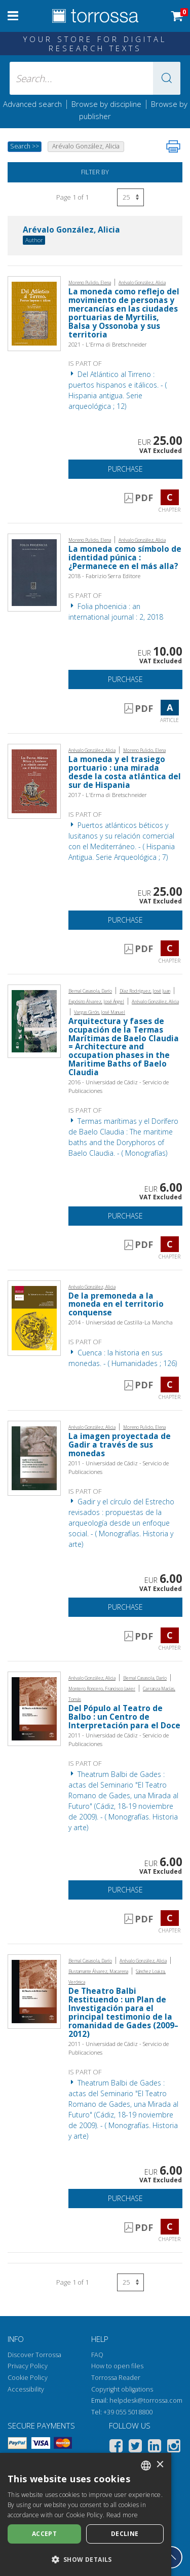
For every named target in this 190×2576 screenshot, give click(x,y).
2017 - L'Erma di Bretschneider (107, 795)
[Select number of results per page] (130, 197)
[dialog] (85, 2514)
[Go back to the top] (171, 2557)
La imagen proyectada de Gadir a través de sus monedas (119, 1445)
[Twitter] (135, 2447)
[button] (166, 78)
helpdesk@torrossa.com (145, 2400)
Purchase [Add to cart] (125, 469)
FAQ (97, 2355)
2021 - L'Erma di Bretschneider (107, 344)
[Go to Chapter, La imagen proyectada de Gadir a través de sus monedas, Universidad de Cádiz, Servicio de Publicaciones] (34, 1457)
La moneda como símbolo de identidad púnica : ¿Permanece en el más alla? (124, 558)
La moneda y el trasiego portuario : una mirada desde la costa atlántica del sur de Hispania (124, 772)
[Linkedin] (154, 2447)
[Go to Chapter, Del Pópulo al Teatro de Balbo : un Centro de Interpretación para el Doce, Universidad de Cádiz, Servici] (34, 1708)
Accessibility (26, 2389)
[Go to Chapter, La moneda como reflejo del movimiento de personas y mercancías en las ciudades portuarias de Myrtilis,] (34, 312)
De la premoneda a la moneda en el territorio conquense (116, 1304)
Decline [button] (125, 2533)
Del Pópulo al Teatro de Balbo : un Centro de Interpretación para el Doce (124, 1717)
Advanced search (32, 104)
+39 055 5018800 (128, 2412)
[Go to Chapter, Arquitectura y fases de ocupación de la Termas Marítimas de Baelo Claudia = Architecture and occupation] (34, 1020)
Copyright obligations (122, 2389)
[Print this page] (173, 146)
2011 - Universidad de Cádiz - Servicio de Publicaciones (118, 1467)
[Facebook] (116, 2447)
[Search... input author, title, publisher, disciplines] (95, 78)
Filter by (95, 172)
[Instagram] (173, 2447)
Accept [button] (44, 2533)
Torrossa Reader (115, 2377)
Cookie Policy (28, 2377)
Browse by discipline (106, 104)
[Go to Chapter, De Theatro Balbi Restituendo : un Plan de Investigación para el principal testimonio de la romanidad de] (34, 1991)
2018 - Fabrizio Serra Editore (104, 576)
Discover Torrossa (34, 2355)
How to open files (117, 2366)
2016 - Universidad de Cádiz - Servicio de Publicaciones (118, 1086)
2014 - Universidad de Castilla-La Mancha (120, 1322)
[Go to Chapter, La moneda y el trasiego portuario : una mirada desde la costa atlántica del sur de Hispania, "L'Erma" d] (34, 780)
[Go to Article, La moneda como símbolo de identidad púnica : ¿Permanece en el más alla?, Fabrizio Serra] (34, 572)
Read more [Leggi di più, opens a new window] (122, 2515)
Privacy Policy (28, 2366)
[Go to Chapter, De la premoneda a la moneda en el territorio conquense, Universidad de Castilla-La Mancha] (34, 1317)
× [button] (160, 2465)
